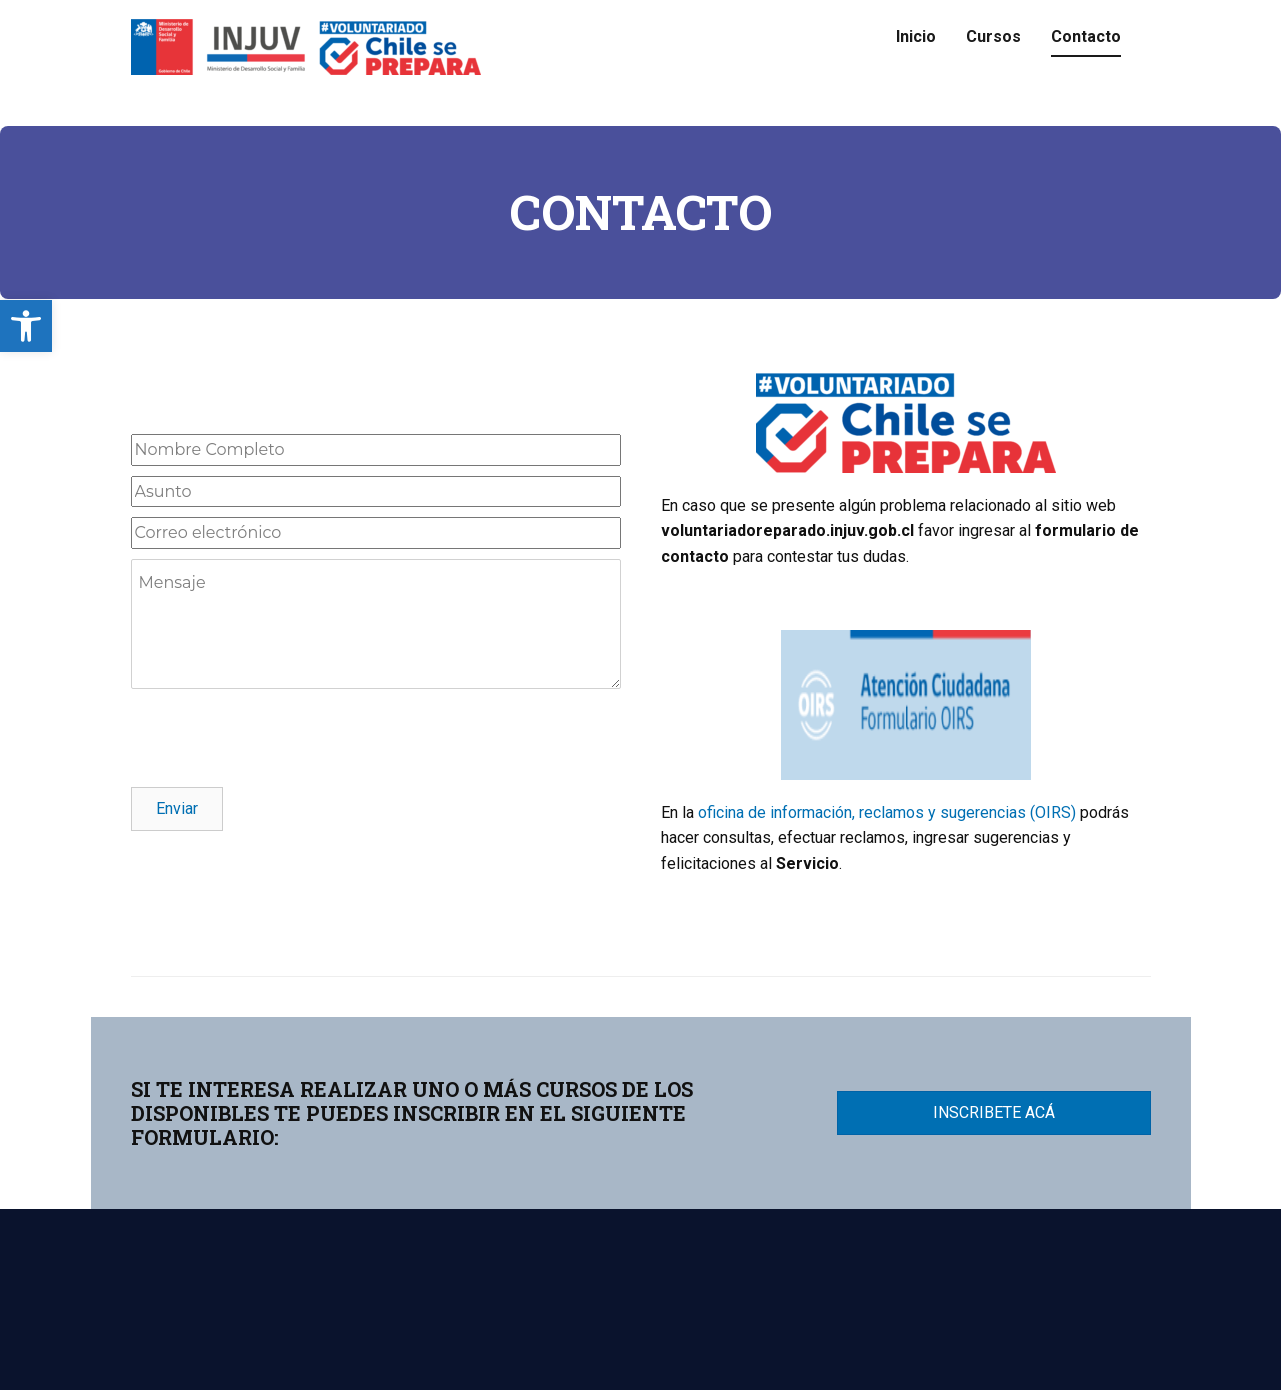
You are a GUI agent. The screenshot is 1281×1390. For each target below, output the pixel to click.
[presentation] (283, 738)
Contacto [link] (1086, 36)
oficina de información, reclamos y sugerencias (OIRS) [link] (887, 812)
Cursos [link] (993, 36)
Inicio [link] (916, 36)
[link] (26, 326)
